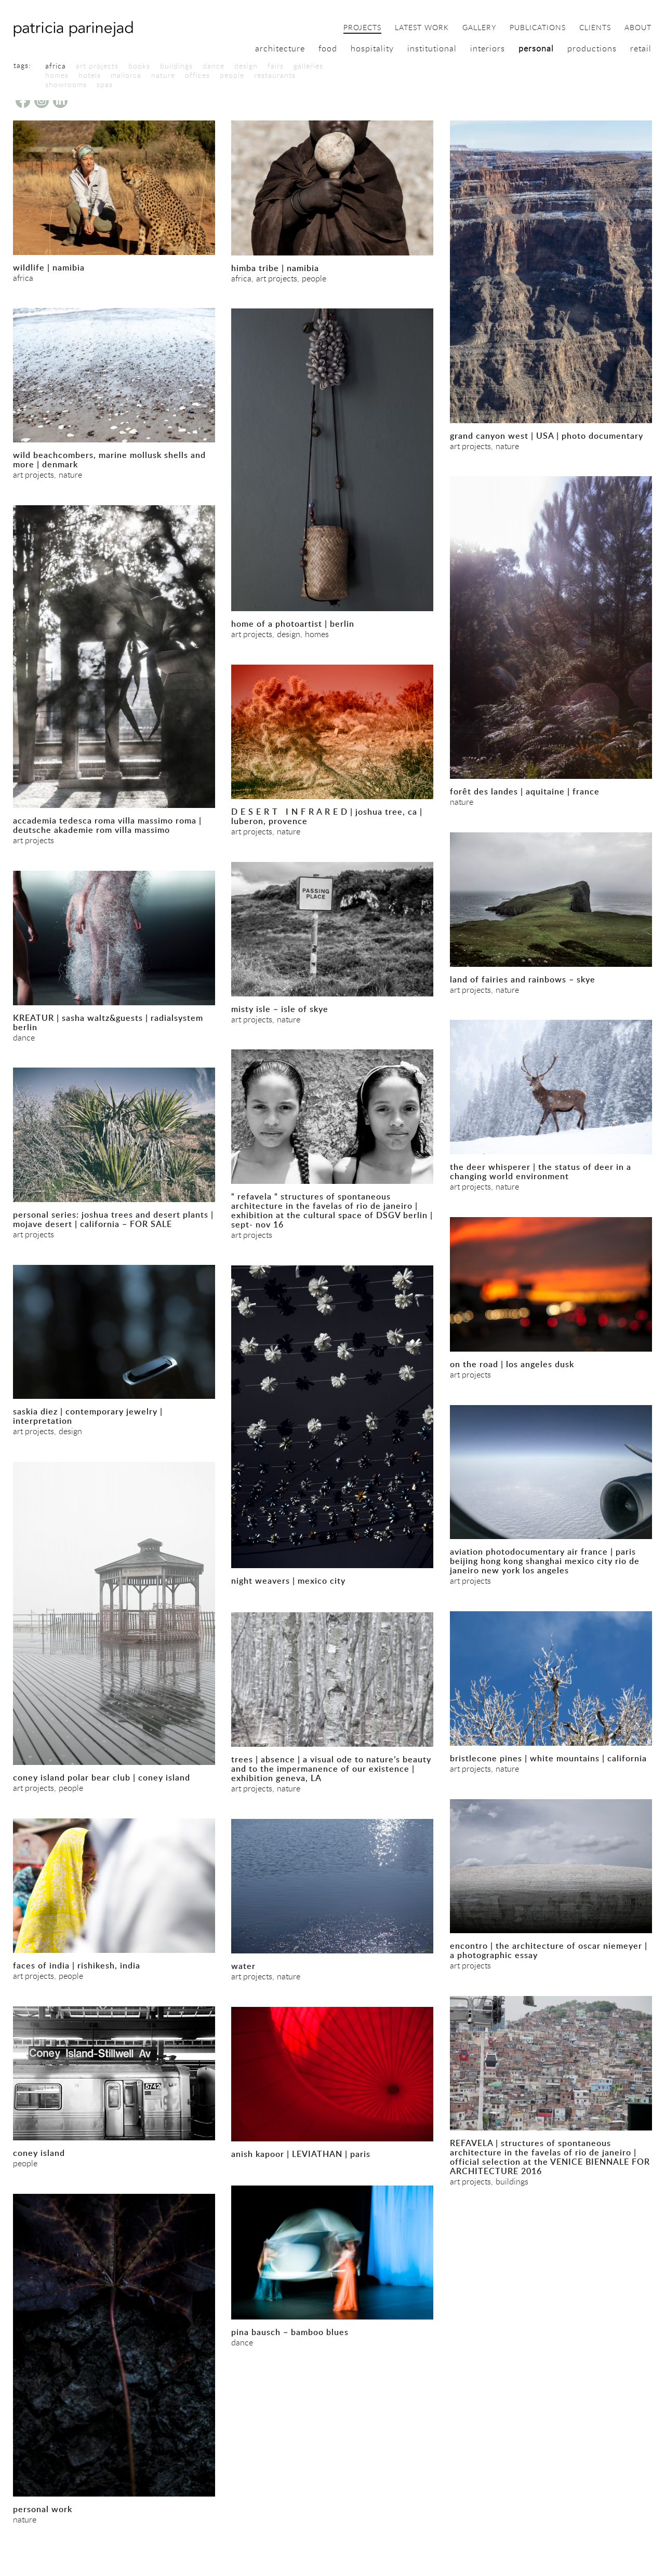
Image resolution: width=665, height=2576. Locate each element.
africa (55, 66)
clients (595, 28)
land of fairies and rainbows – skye (522, 979)
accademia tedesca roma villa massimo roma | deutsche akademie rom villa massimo (107, 825)
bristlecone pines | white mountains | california (548, 1758)
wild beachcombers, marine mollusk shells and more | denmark (109, 459)
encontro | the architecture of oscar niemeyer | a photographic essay (548, 1950)
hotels (89, 75)
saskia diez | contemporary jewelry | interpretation (88, 1416)
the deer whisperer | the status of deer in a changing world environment (540, 1171)
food (327, 48)
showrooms (66, 84)
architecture (280, 48)
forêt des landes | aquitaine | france (525, 791)
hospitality (372, 48)
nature (163, 75)
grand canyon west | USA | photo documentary (546, 435)
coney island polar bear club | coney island (101, 1777)
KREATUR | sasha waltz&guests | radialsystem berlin (108, 1022)
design (246, 66)
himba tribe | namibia (275, 268)
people (232, 75)
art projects (97, 66)
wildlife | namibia (49, 267)
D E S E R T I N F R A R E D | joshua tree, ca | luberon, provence (326, 816)
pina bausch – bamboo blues (290, 2332)
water (243, 1966)
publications (538, 28)
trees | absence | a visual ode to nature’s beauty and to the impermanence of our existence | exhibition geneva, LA (331, 1769)
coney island (39, 2153)
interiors (487, 48)
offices (197, 75)
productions (592, 48)
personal (536, 48)
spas (105, 84)
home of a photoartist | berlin (292, 623)
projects (362, 28)
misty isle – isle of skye (279, 1009)
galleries (308, 66)
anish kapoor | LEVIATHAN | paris (300, 2154)
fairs (276, 66)
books (139, 66)
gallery (479, 28)
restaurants (275, 75)
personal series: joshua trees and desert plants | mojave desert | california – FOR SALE (113, 1219)
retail (640, 48)
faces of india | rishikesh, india (76, 1965)
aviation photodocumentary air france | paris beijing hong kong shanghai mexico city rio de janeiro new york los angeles (545, 1561)
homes (57, 75)
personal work (42, 2509)
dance (213, 66)
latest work (422, 28)
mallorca (126, 75)
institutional (432, 48)
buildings (176, 66)
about (637, 28)
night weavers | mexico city (288, 1580)
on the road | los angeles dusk (512, 1364)
